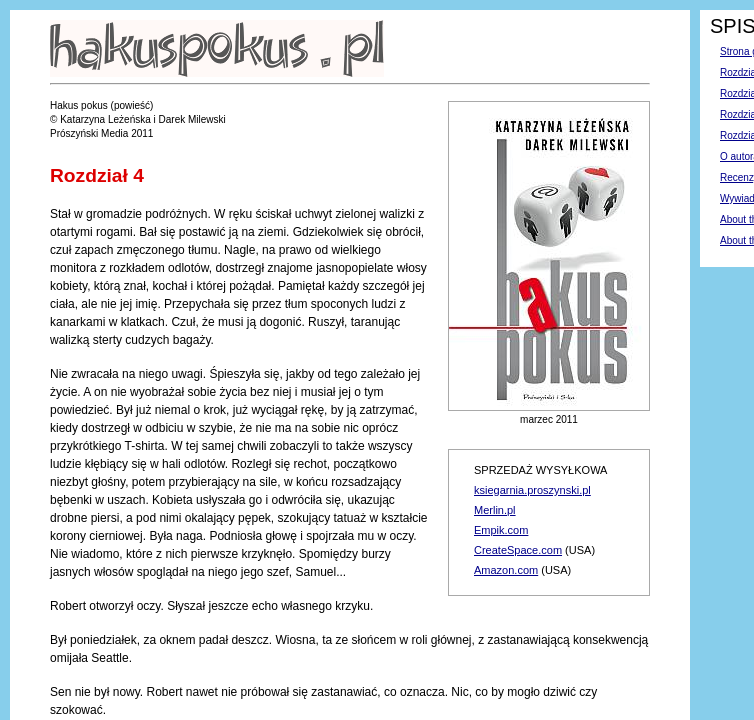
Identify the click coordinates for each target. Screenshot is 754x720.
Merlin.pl (495, 510)
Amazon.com (506, 570)
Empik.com (501, 530)
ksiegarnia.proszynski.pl (532, 490)
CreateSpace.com (518, 550)
